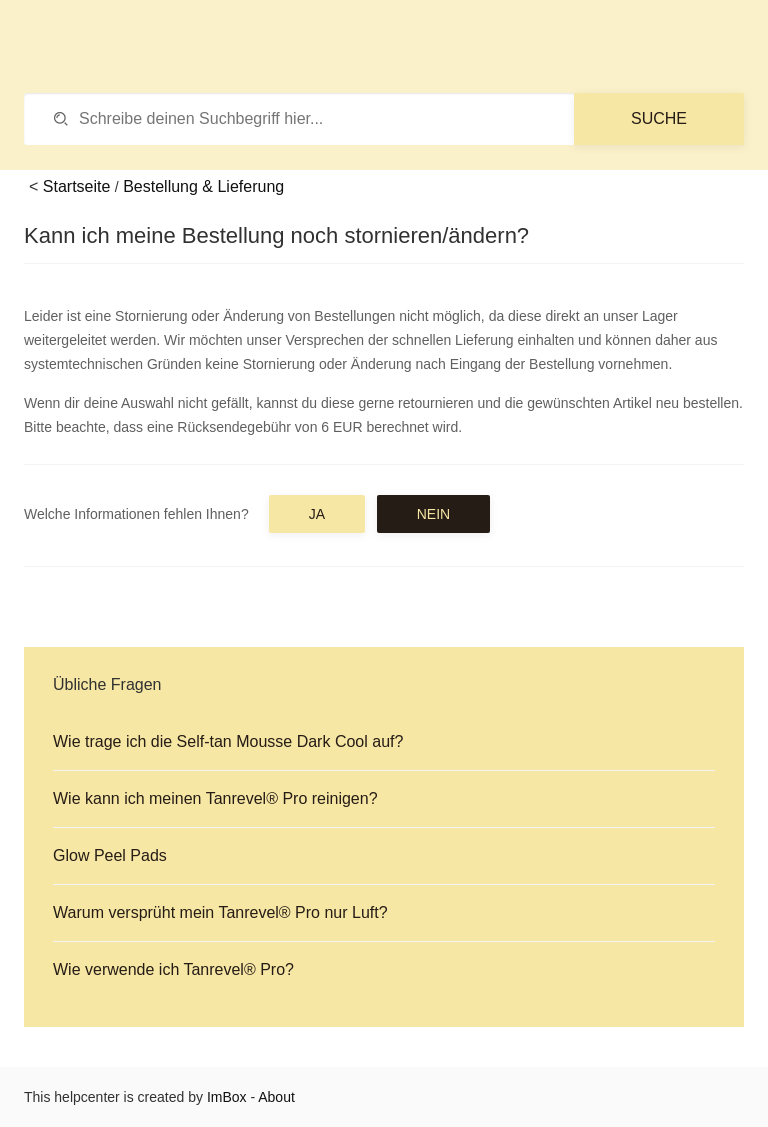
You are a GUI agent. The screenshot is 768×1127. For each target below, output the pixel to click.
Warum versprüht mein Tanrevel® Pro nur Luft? (220, 912)
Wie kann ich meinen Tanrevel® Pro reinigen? (215, 798)
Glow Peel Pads (110, 855)
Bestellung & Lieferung (203, 186)
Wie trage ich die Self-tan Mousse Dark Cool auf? (228, 741)
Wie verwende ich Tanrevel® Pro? (173, 969)
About (276, 1097)
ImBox (227, 1097)
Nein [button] (433, 514)
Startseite (77, 186)
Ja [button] (317, 514)
